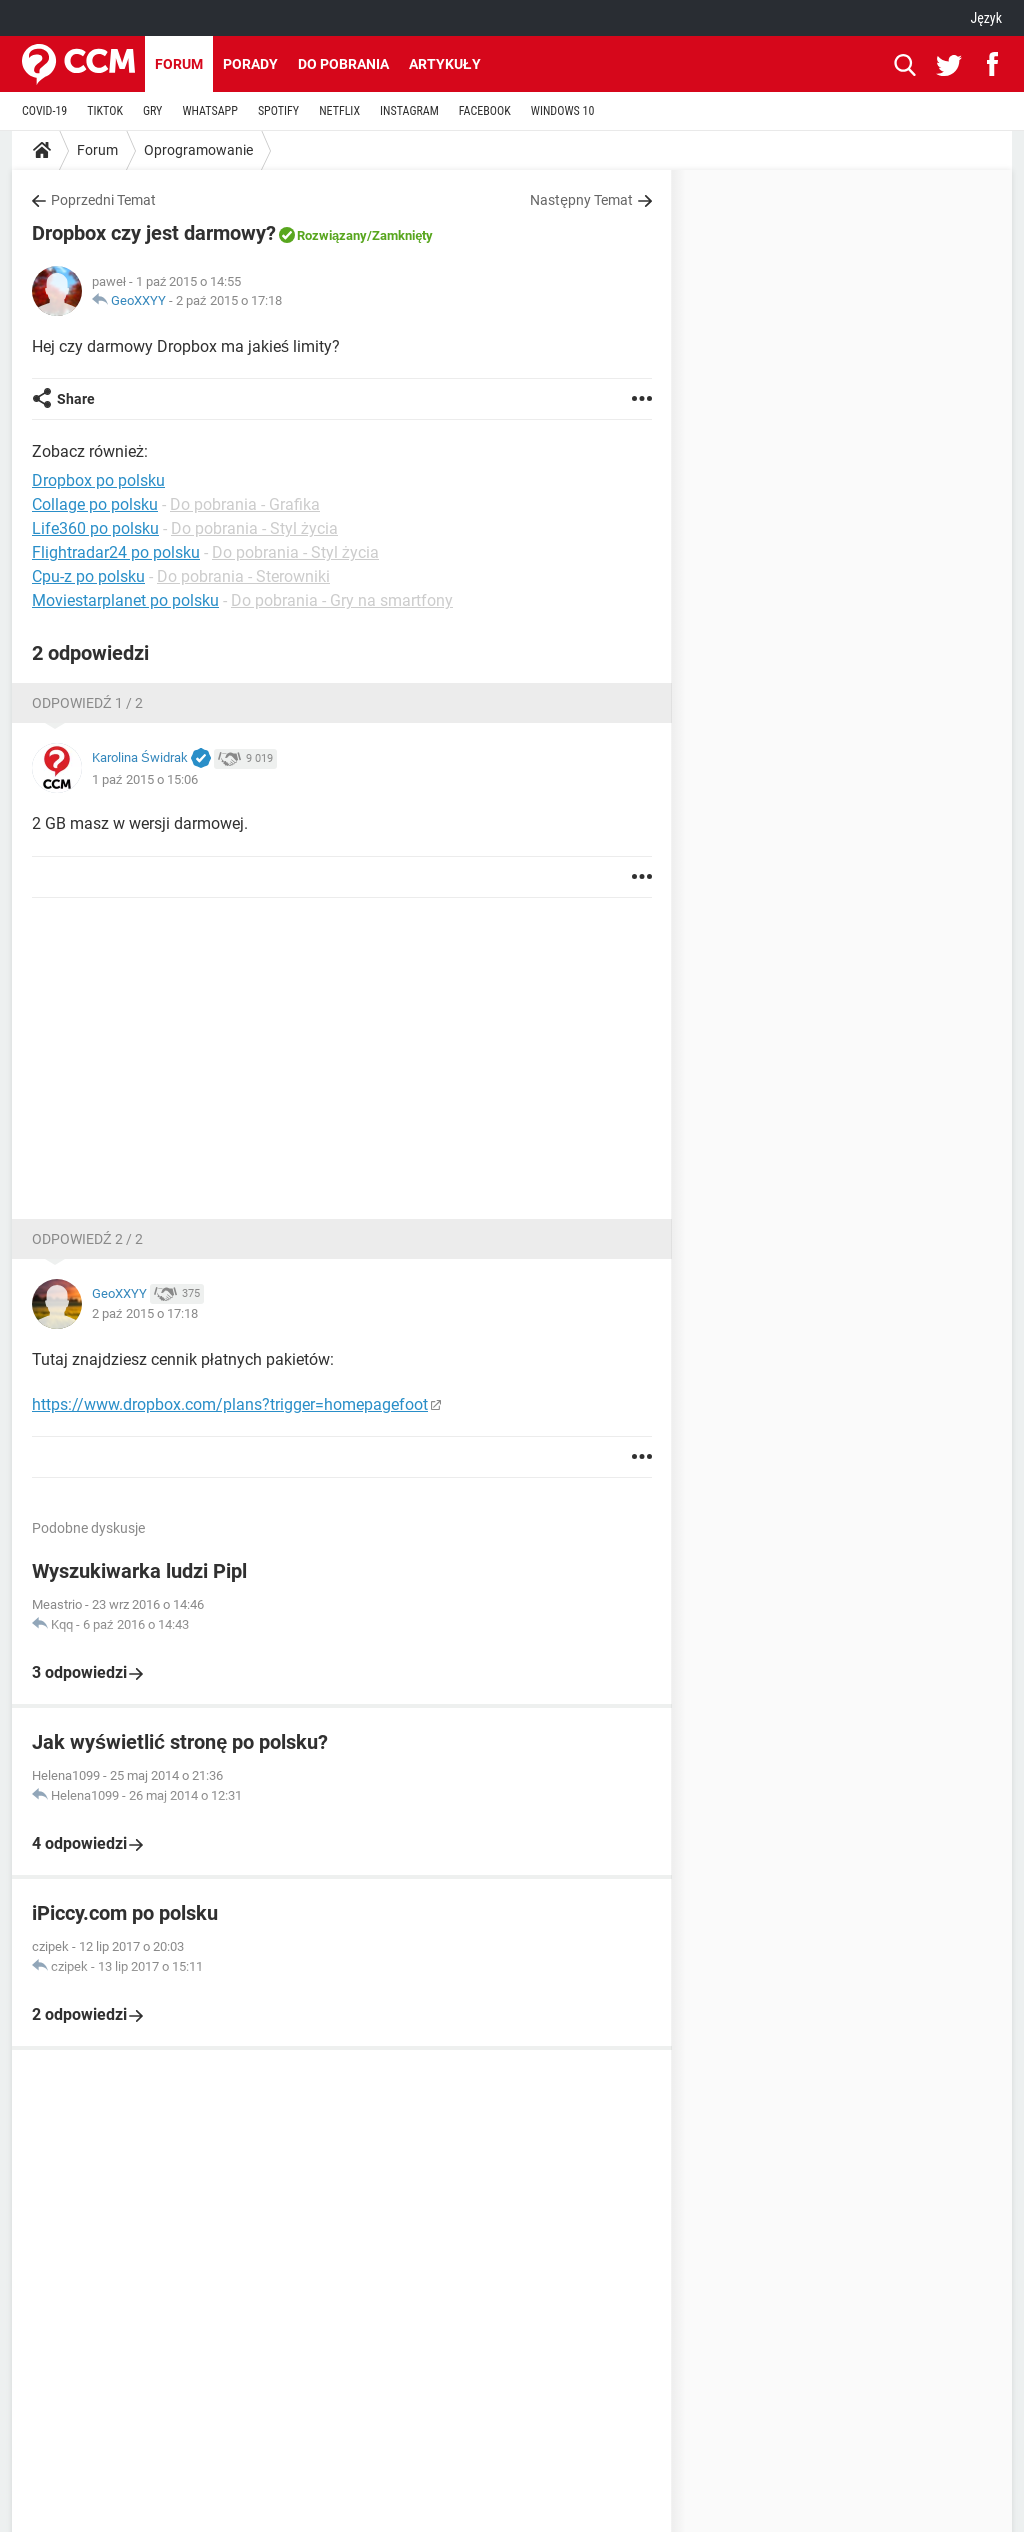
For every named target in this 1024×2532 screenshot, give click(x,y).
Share (76, 399)
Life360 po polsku (95, 528)
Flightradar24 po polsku (116, 552)
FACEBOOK (485, 111)
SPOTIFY (278, 111)
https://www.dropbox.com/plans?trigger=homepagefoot (230, 1404)
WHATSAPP (209, 111)
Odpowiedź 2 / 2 (87, 1239)
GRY (152, 111)
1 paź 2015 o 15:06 (145, 779)
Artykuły (445, 64)
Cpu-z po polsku (88, 576)
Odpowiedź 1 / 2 (87, 703)
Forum (179, 64)
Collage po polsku (95, 504)
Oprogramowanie (198, 150)
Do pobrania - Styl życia (254, 528)
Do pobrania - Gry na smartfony (342, 600)
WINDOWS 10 (563, 111)
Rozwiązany (332, 235)
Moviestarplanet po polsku (125, 600)
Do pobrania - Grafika (245, 504)
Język (986, 18)
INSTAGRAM (409, 111)
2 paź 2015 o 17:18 (229, 300)
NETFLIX (339, 111)
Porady (250, 64)
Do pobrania (343, 64)
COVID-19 (44, 111)
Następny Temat (581, 200)
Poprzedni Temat (103, 200)
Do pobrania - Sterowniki (243, 576)
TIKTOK (105, 111)
